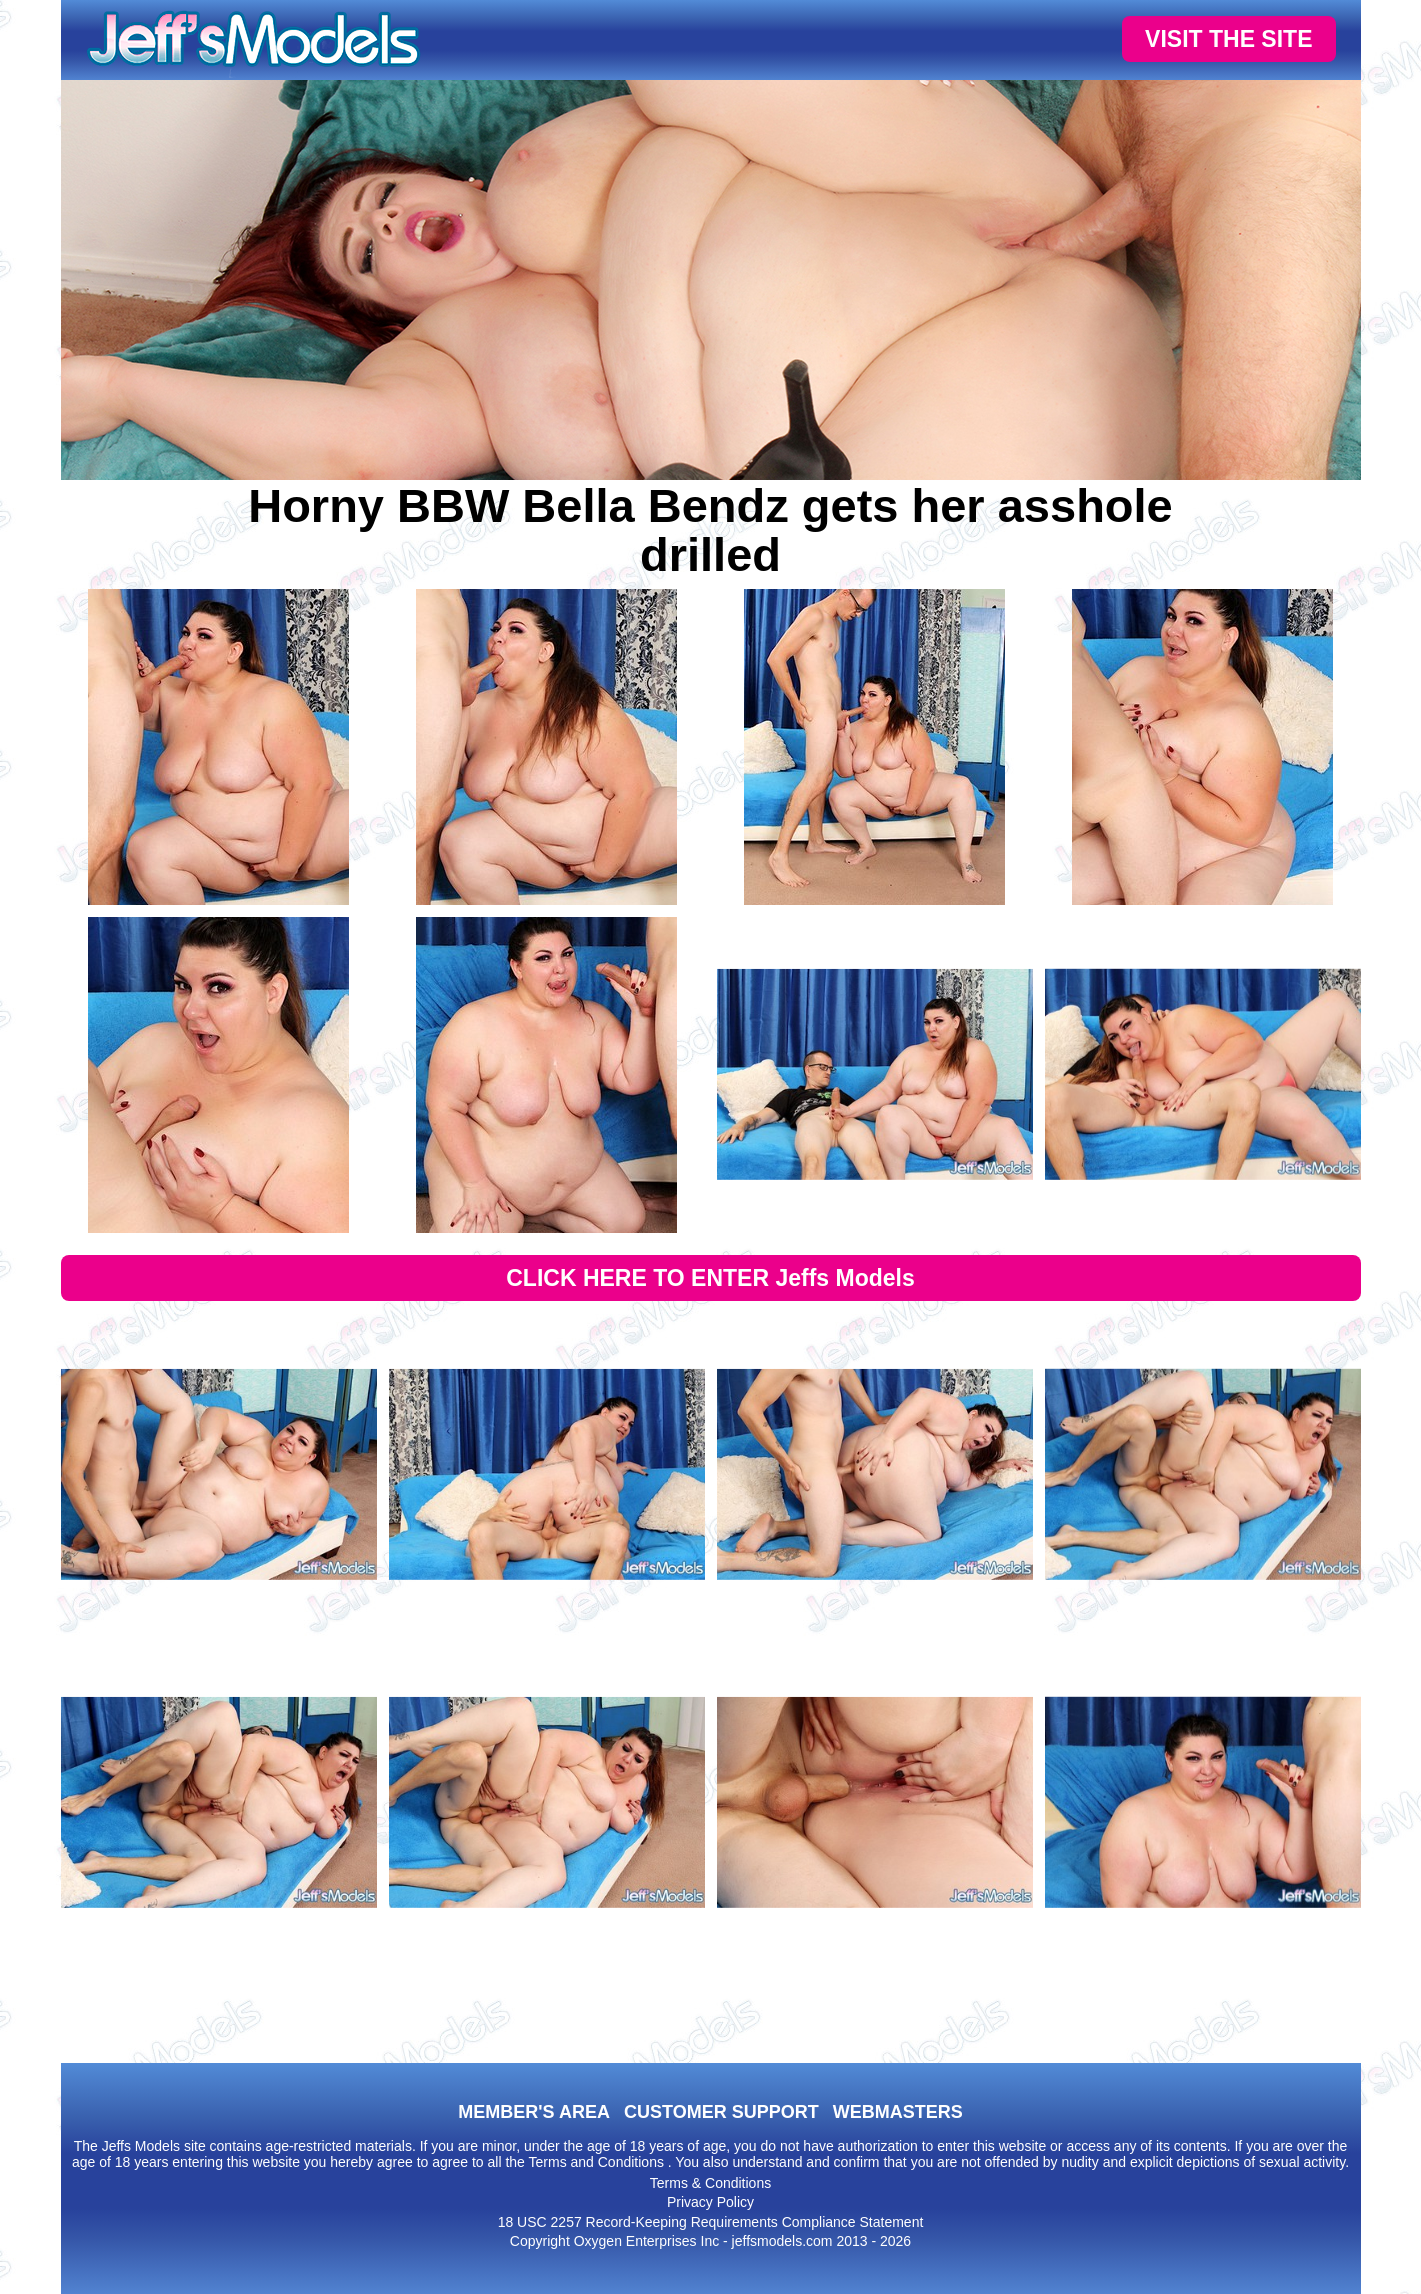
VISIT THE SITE (1228, 39)
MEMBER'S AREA (534, 2112)
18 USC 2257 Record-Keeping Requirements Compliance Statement (711, 2222)
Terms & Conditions (710, 2183)
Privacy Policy (710, 2202)
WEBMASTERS (898, 2112)
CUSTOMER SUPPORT (721, 2112)
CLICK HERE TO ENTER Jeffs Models (710, 1278)
